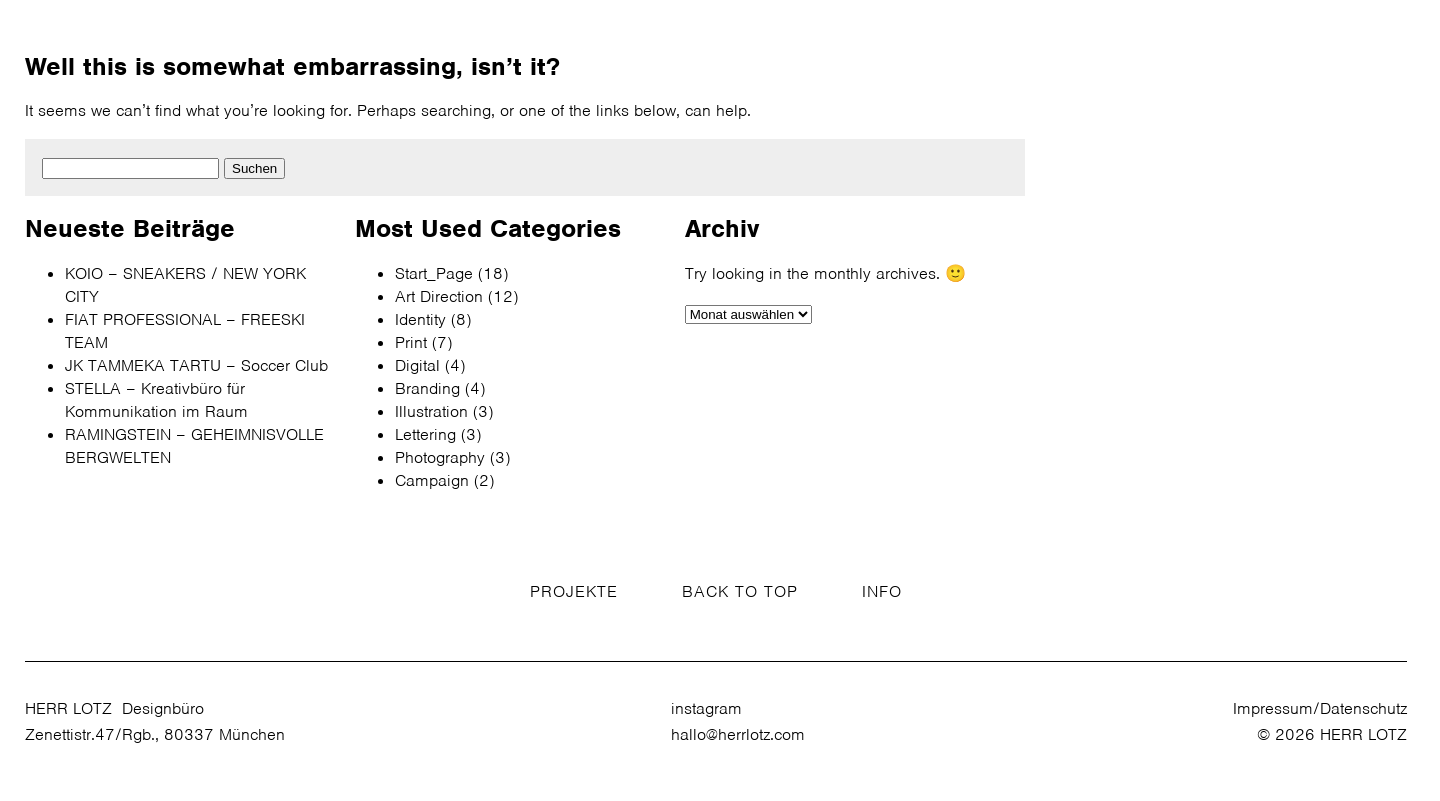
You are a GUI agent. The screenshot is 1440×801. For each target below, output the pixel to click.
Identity (420, 319)
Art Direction (439, 296)
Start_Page (434, 273)
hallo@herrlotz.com (738, 734)
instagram (706, 708)
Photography (440, 457)
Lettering (425, 434)
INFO (882, 591)
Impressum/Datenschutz (1320, 708)
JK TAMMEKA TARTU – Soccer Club (196, 365)
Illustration (431, 411)
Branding (427, 388)
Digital (417, 365)
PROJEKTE (574, 591)
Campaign (432, 480)
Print (411, 342)
